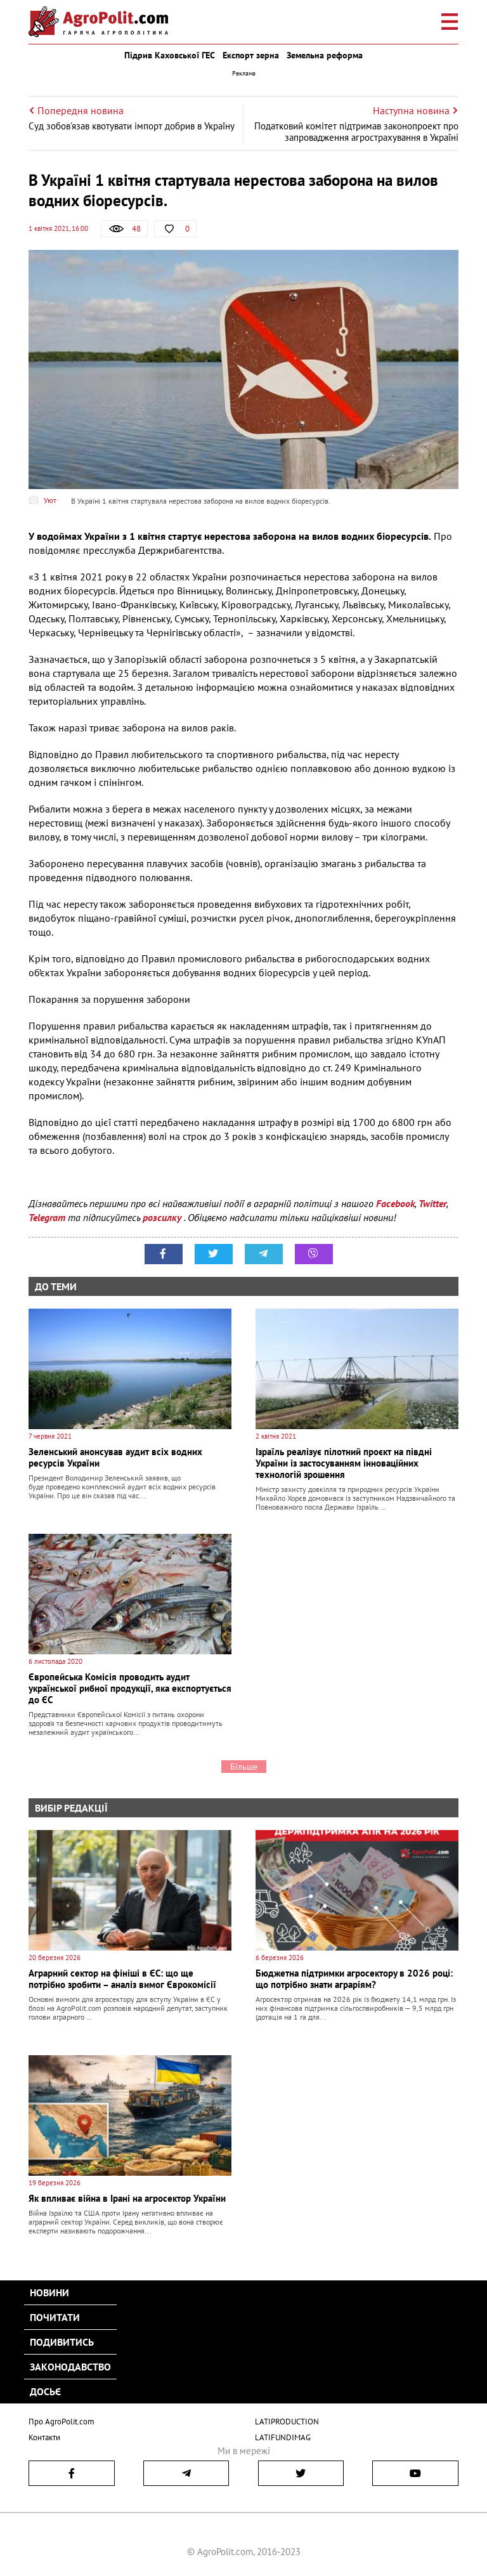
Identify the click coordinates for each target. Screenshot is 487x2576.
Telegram (47, 1217)
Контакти (44, 2437)
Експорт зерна (251, 55)
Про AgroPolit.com (61, 2421)
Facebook (395, 1203)
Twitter (432, 1203)
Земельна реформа (325, 55)
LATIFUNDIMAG (283, 2437)
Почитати (55, 2317)
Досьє (45, 2391)
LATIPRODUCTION (287, 2421)
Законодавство (70, 2366)
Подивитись (62, 2342)
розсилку (163, 1217)
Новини (49, 2292)
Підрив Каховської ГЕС (169, 55)
